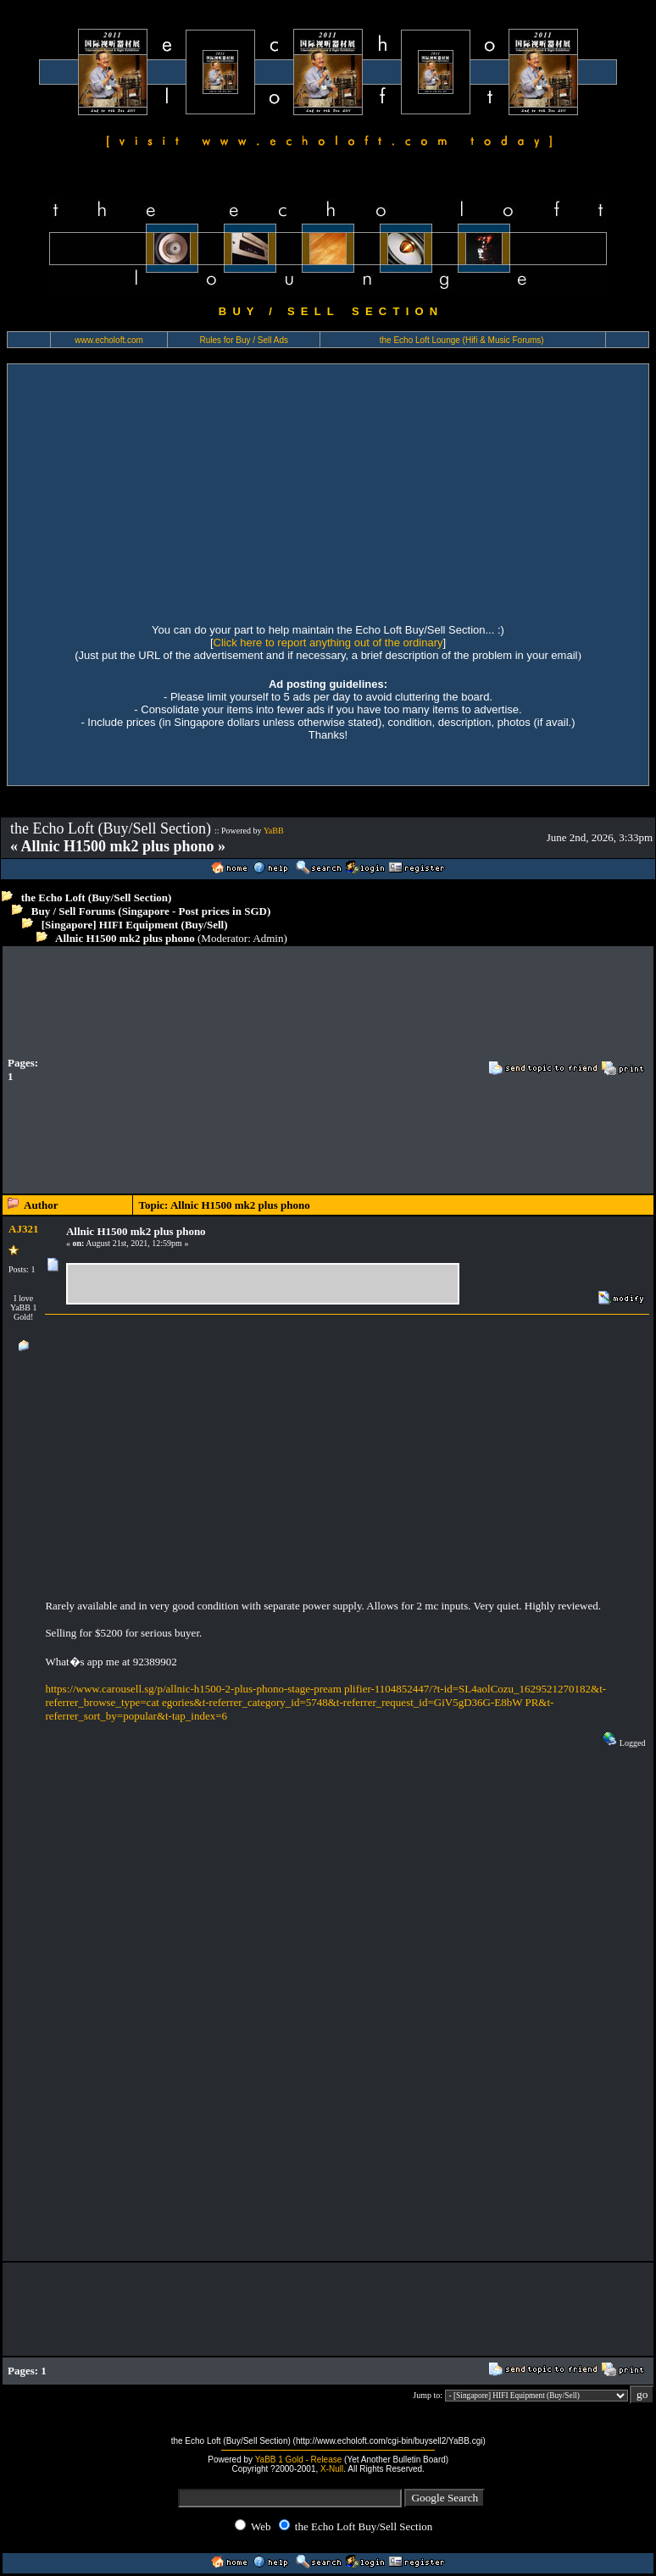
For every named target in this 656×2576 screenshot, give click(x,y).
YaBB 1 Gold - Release (298, 2459)
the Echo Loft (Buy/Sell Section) (96, 897)
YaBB (274, 830)
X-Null (331, 2469)
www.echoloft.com (109, 340)
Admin (268, 938)
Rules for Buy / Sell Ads (243, 340)
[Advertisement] (328, 491)
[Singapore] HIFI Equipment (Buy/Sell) (135, 924)
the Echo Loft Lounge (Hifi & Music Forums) (462, 340)
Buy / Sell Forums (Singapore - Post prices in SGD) (151, 911)
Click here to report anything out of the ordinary (328, 642)
